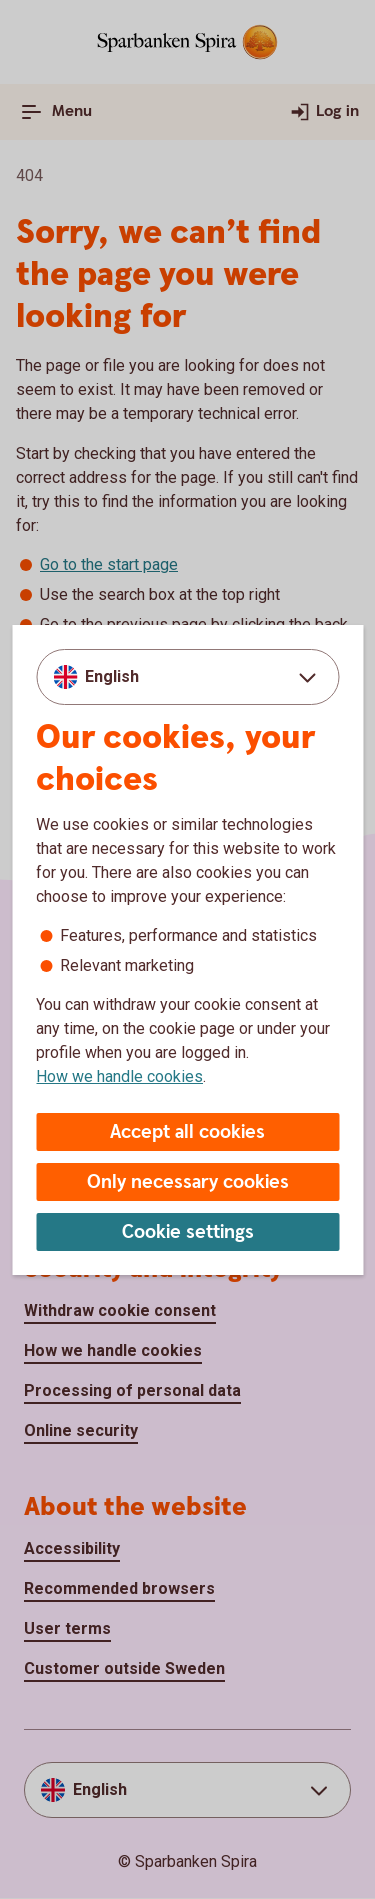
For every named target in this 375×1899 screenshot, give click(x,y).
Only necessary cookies (188, 1182)
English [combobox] (112, 676)
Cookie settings (188, 1232)
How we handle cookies (119, 1076)
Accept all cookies (187, 1132)
